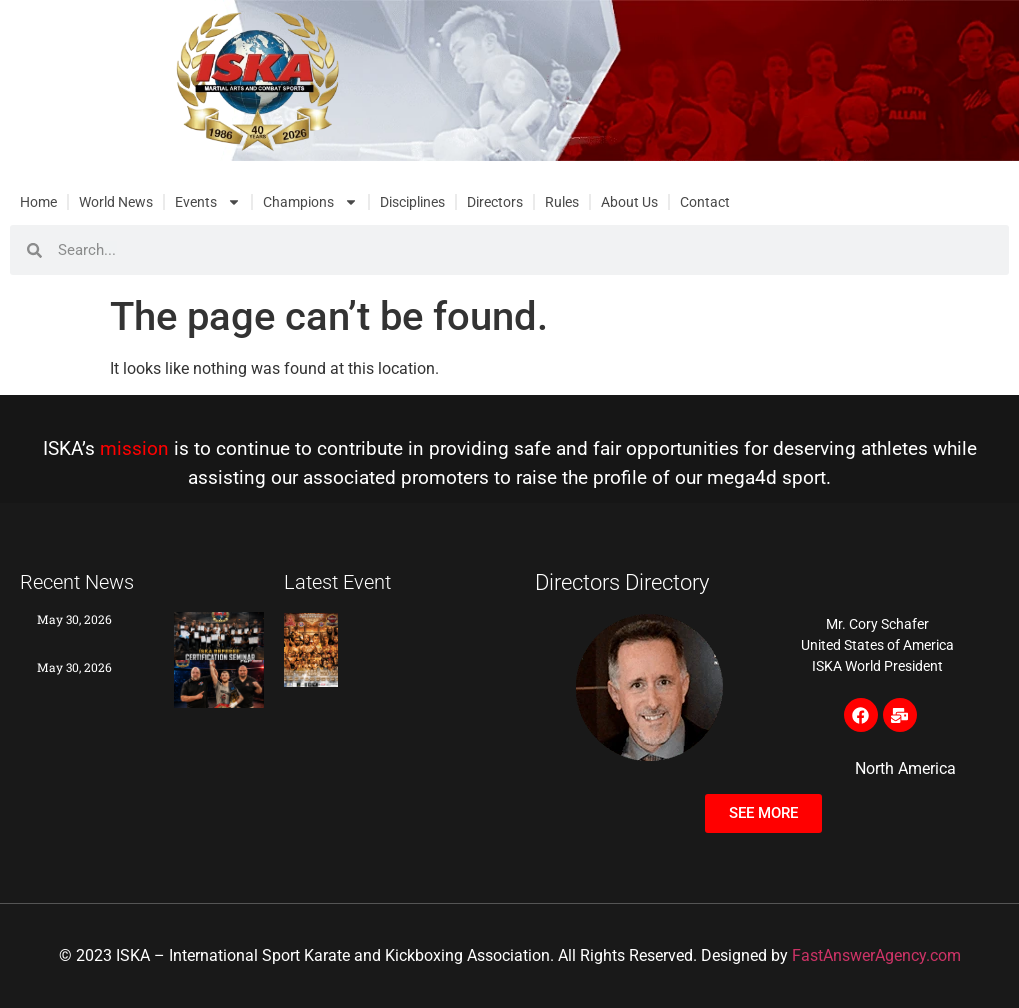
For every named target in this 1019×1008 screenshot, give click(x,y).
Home (38, 202)
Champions (310, 202)
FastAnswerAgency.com (876, 955)
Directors (495, 202)
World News (116, 202)
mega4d (742, 477)
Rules (562, 202)
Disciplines (412, 202)
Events (208, 202)
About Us (629, 202)
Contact (705, 202)
